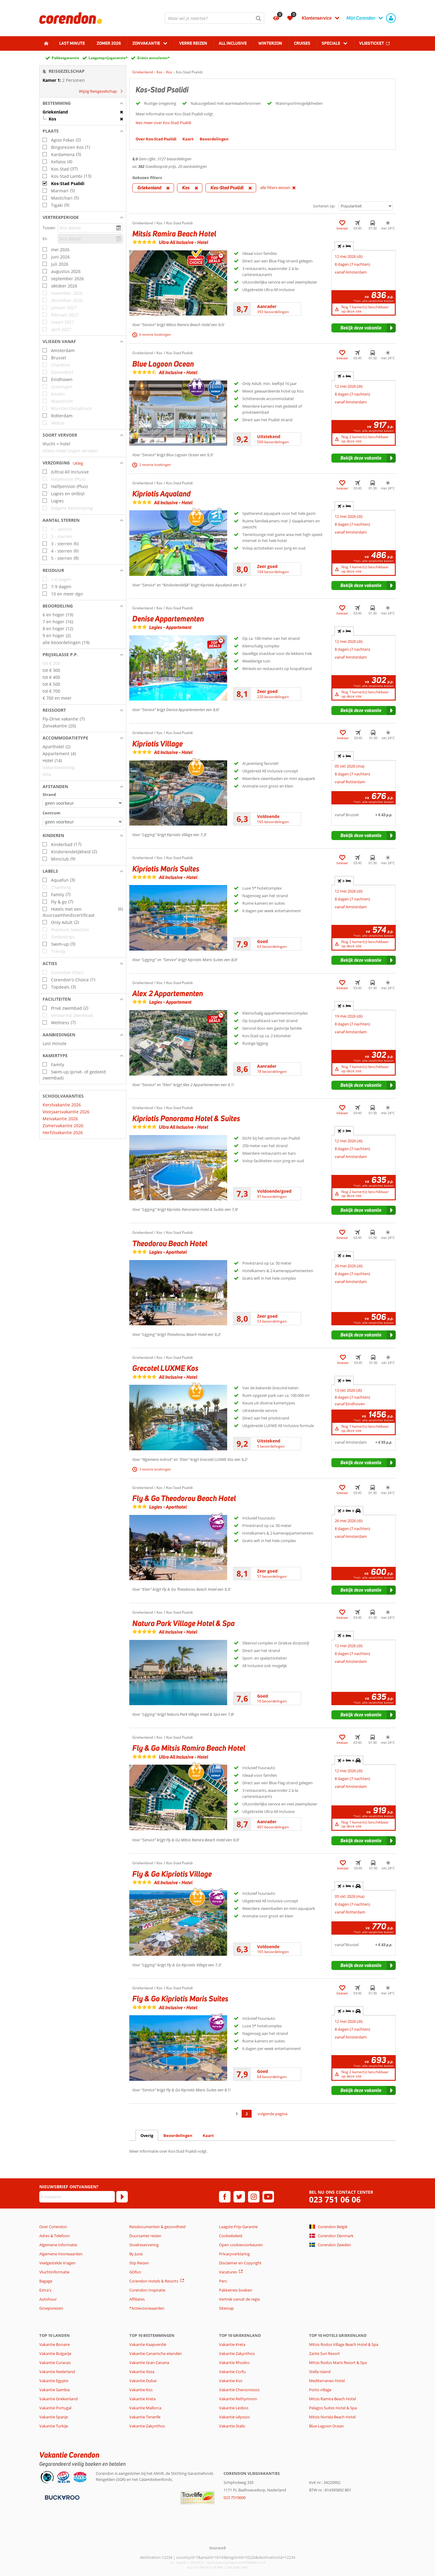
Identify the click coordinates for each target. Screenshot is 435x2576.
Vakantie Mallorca (145, 2408)
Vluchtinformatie (54, 2272)
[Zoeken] (258, 18)
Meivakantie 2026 (60, 1118)
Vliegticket (371, 43)
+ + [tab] (349, 1510)
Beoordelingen (177, 2135)
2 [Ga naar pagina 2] (247, 2113)
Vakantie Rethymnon (238, 2398)
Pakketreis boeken (235, 2290)
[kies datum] (90, 228)
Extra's (45, 2290)
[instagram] (253, 2197)
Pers (223, 2281)
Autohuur (48, 2299)
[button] (83, 103)
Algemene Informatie (58, 2244)
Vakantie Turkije (53, 2426)
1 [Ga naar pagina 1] (237, 2113)
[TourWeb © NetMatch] (217, 2547)
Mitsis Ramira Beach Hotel (332, 2398)
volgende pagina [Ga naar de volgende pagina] (272, 2113)
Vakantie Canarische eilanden (155, 2353)
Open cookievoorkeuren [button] (241, 2244)
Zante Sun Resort (324, 2353)
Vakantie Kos (141, 2389)
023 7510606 (235, 2497)
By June (136, 2254)
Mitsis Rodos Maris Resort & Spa (338, 2362)
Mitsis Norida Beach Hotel (332, 2417)
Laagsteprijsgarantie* (108, 57)
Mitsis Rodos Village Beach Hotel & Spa (343, 2344)
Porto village (320, 2389)
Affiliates (137, 2299)
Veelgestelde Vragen (57, 2263)
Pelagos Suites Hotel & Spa (333, 2408)
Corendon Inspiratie (147, 2290)
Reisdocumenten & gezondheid (157, 2226)
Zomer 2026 (109, 43)
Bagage (45, 2281)
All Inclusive (233, 43)
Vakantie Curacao (55, 2362)
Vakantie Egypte (53, 2380)
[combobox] (214, 18)
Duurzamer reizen (145, 2235)
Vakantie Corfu (232, 2371)
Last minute (72, 43)
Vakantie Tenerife (144, 2417)
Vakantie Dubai (142, 2380)
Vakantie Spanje (53, 2417)
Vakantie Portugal (55, 2408)
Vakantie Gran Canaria (149, 2362)
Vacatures (228, 2272)
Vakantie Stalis (232, 2426)
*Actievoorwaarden (146, 2308)
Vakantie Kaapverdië (147, 2344)
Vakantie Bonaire (54, 2344)
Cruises (302, 43)
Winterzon (270, 43)
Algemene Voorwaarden (60, 2254)
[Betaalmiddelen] (61, 2497)
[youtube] (268, 2197)
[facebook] (224, 2197)
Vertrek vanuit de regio (239, 2299)
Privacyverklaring (234, 2254)
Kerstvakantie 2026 (62, 1105)
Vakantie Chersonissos (239, 2389)
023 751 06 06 (335, 2199)
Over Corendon (53, 2226)
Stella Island (319, 2371)
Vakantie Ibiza (141, 2371)
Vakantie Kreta (142, 2398)
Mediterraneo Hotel (327, 2380)
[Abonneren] (122, 2196)
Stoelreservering (144, 2244)
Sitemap (226, 2308)
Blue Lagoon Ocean (326, 2426)
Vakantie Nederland (57, 2371)
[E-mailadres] (77, 2196)
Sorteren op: (324, 206)
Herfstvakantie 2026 (63, 1132)
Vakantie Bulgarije (55, 2353)
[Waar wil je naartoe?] (214, 18)
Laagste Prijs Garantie (238, 2226)
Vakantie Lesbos (233, 2408)
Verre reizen (193, 43)
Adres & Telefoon (54, 2235)
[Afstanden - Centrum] (83, 821)
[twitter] (239, 2197)
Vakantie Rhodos (234, 2362)
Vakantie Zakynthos (147, 2426)
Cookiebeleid (230, 2235)
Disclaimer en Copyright (240, 2263)
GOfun (135, 2272)
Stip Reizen (139, 2263)
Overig (146, 2135)
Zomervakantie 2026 (63, 1125)
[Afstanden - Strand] (83, 803)
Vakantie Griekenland (58, 2398)
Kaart (208, 2135)
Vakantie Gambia (54, 2389)
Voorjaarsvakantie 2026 (66, 1112)
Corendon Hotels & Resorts (153, 2281)
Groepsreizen (51, 2308)
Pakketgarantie (65, 57)
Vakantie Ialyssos (234, 2417)
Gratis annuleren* (153, 57)
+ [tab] (344, 246)
